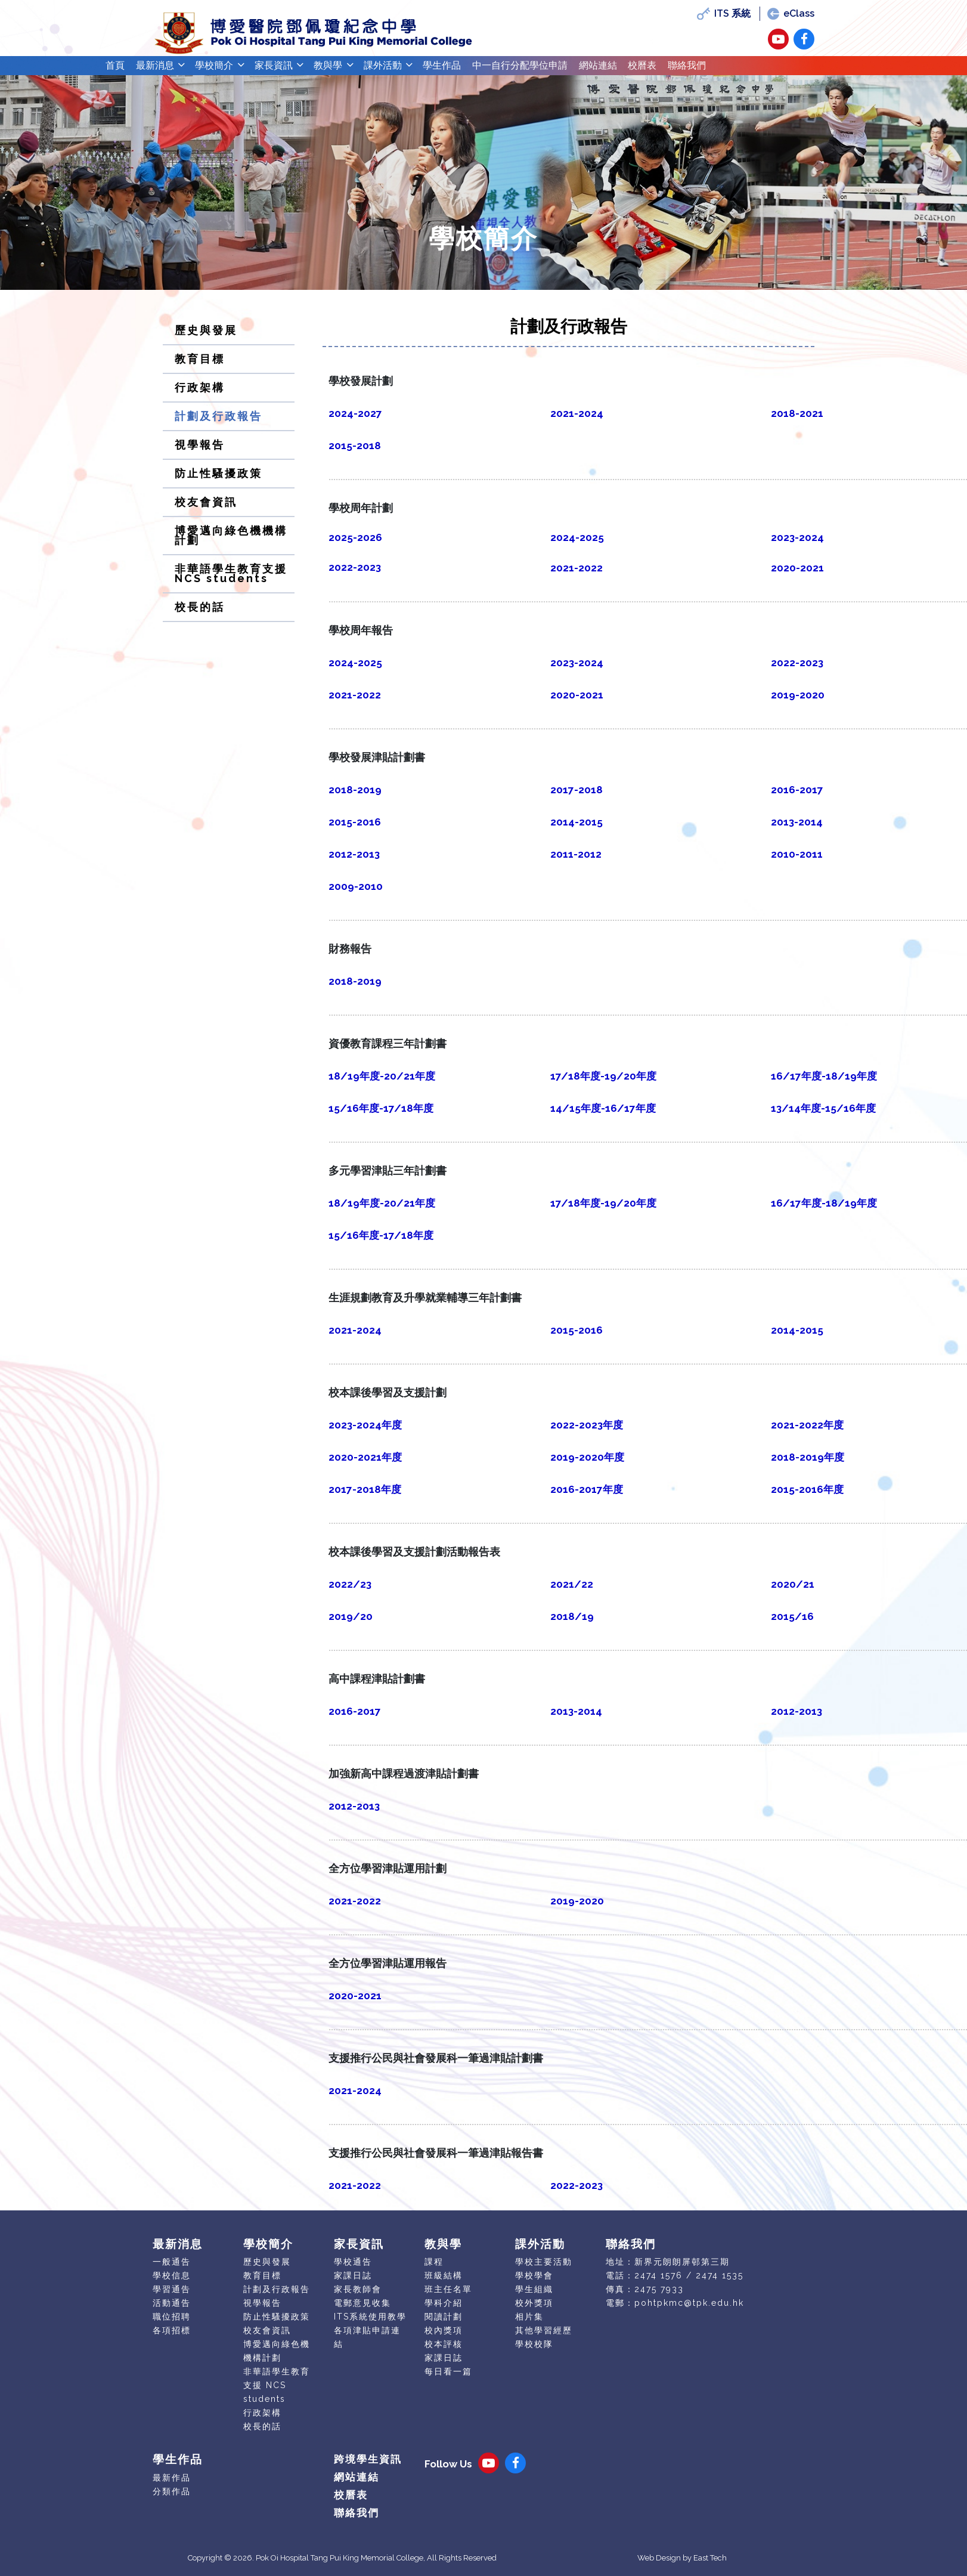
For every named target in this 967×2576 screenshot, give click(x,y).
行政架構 (200, 396)
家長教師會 (358, 2298)
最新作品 (172, 2486)
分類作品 (172, 2500)
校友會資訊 (206, 511)
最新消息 (165, 69)
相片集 (529, 2325)
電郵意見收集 (362, 2312)
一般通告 (172, 2270)
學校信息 (172, 2284)
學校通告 (353, 2270)
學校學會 (534, 2284)
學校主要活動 (543, 2270)
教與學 (365, 69)
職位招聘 (172, 2325)
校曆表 (734, 69)
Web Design (659, 2566)
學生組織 (534, 2298)
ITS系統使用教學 (370, 2325)
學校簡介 (233, 69)
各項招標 (172, 2339)
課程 (434, 2270)
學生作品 (496, 69)
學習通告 (172, 2298)
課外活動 (428, 69)
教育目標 (200, 367)
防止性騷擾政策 (218, 482)
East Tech (710, 2566)
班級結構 (443, 2284)
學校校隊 (534, 2353)
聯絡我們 (787, 69)
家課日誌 (353, 2284)
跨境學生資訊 (368, 2468)
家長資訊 (302, 69)
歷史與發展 (206, 339)
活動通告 (172, 2312)
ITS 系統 (723, 13)
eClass (790, 13)
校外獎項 (534, 2312)
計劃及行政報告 (218, 425)
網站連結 (681, 69)
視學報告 (200, 453)
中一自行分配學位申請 (589, 69)
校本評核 (443, 2353)
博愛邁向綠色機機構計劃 (231, 544)
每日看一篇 (448, 2380)
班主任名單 (448, 2298)
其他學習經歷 (543, 2339)
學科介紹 (443, 2312)
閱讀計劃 (443, 2325)
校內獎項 (443, 2339)
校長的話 (200, 616)
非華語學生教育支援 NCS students (231, 582)
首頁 (118, 69)
